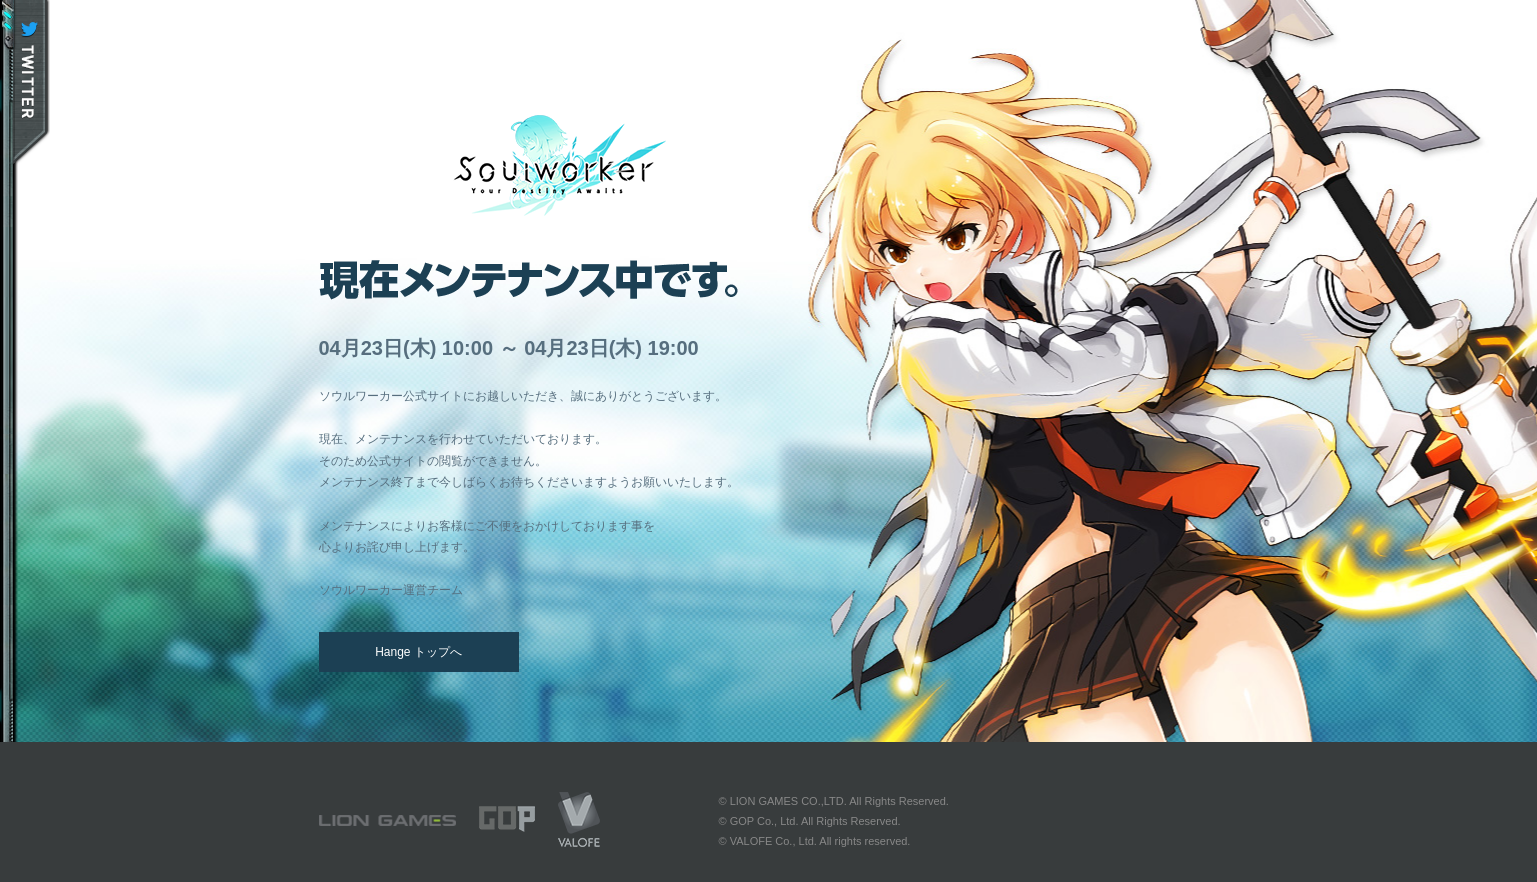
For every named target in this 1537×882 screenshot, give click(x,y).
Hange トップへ (418, 652)
